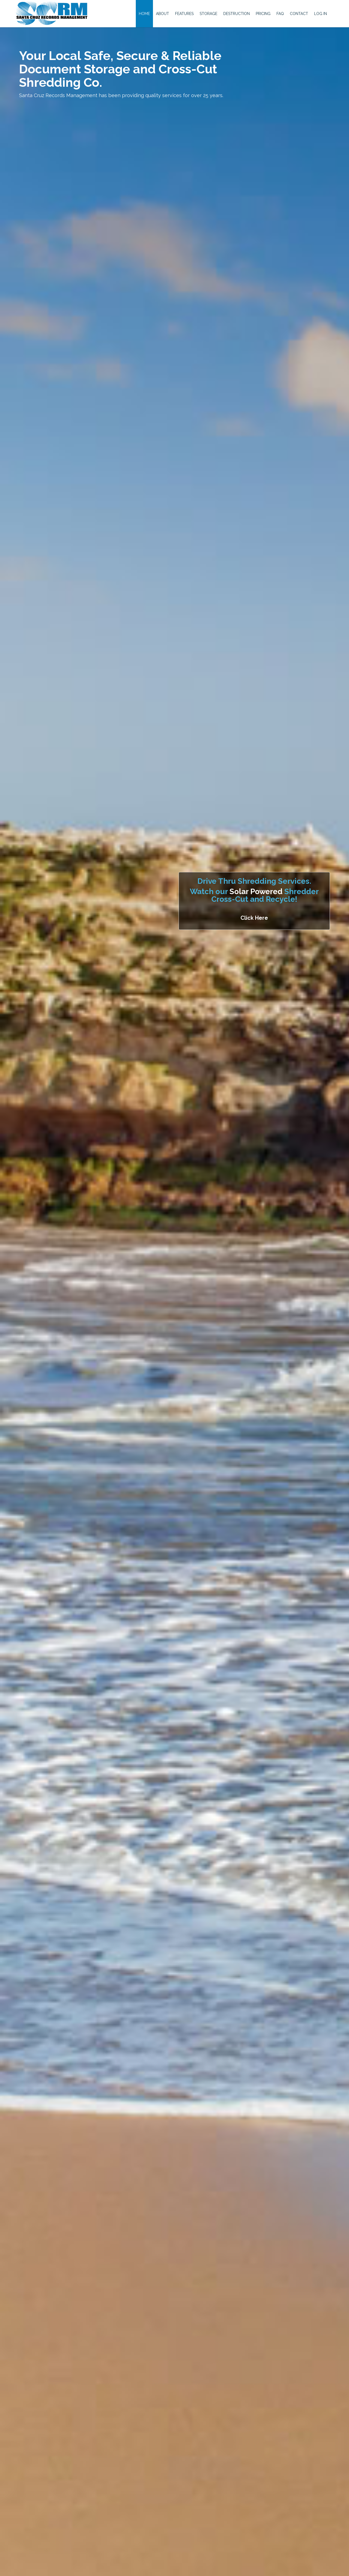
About (162, 13)
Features (184, 13)
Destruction (236, 13)
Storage (208, 13)
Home (144, 13)
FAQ (280, 13)
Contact (299, 13)
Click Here (254, 918)
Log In (320, 13)
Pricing (263, 13)
